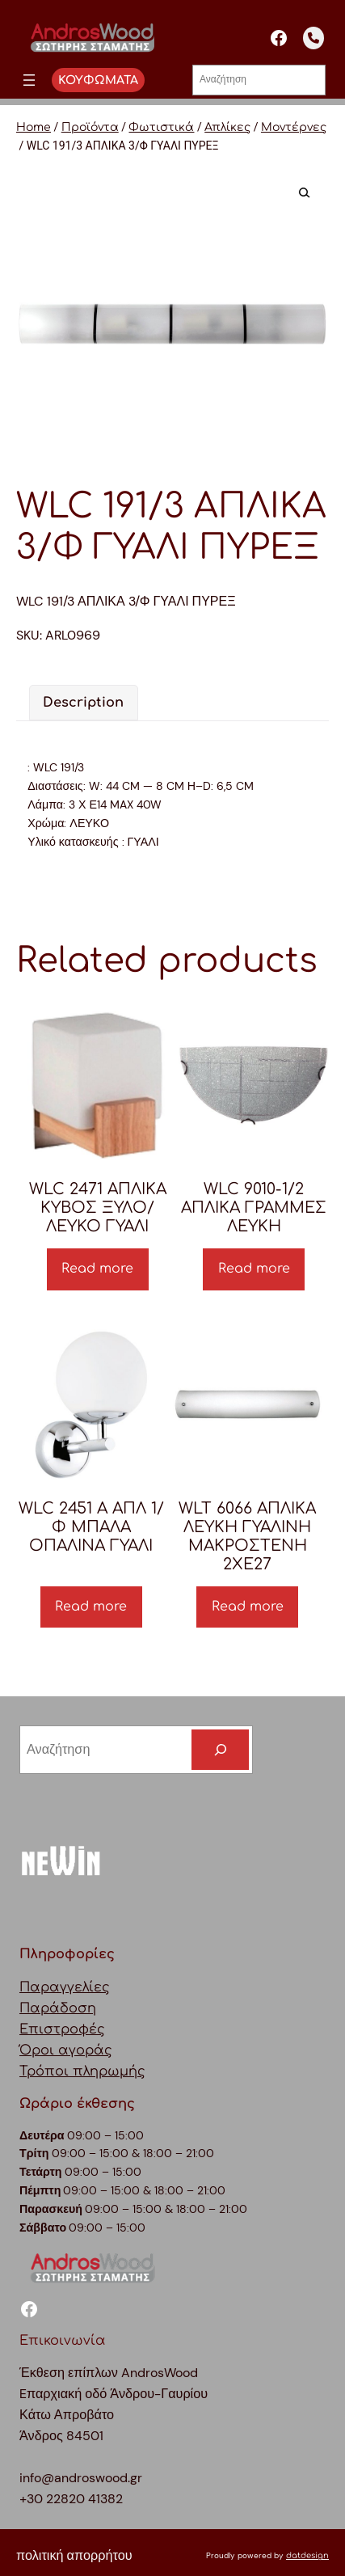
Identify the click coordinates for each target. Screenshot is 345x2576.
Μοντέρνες (293, 127)
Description (83, 702)
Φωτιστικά (161, 127)
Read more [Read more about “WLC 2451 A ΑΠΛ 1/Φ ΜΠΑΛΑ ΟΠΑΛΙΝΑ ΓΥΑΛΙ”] (91, 1606)
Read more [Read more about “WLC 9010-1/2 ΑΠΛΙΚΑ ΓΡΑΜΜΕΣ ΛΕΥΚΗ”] (254, 1268)
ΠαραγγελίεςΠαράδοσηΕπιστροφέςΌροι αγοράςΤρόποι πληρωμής (82, 2029)
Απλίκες (227, 127)
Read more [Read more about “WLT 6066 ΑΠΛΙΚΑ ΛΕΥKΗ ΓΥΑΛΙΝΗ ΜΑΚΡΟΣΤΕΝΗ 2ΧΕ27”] (248, 1606)
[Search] (220, 1749)
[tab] (83, 702)
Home (33, 127)
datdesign (307, 2555)
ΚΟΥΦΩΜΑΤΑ (98, 80)
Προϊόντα (90, 127)
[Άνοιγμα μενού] (29, 80)
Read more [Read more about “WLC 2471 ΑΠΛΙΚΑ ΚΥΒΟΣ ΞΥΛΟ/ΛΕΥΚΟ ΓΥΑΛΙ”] (97, 1268)
